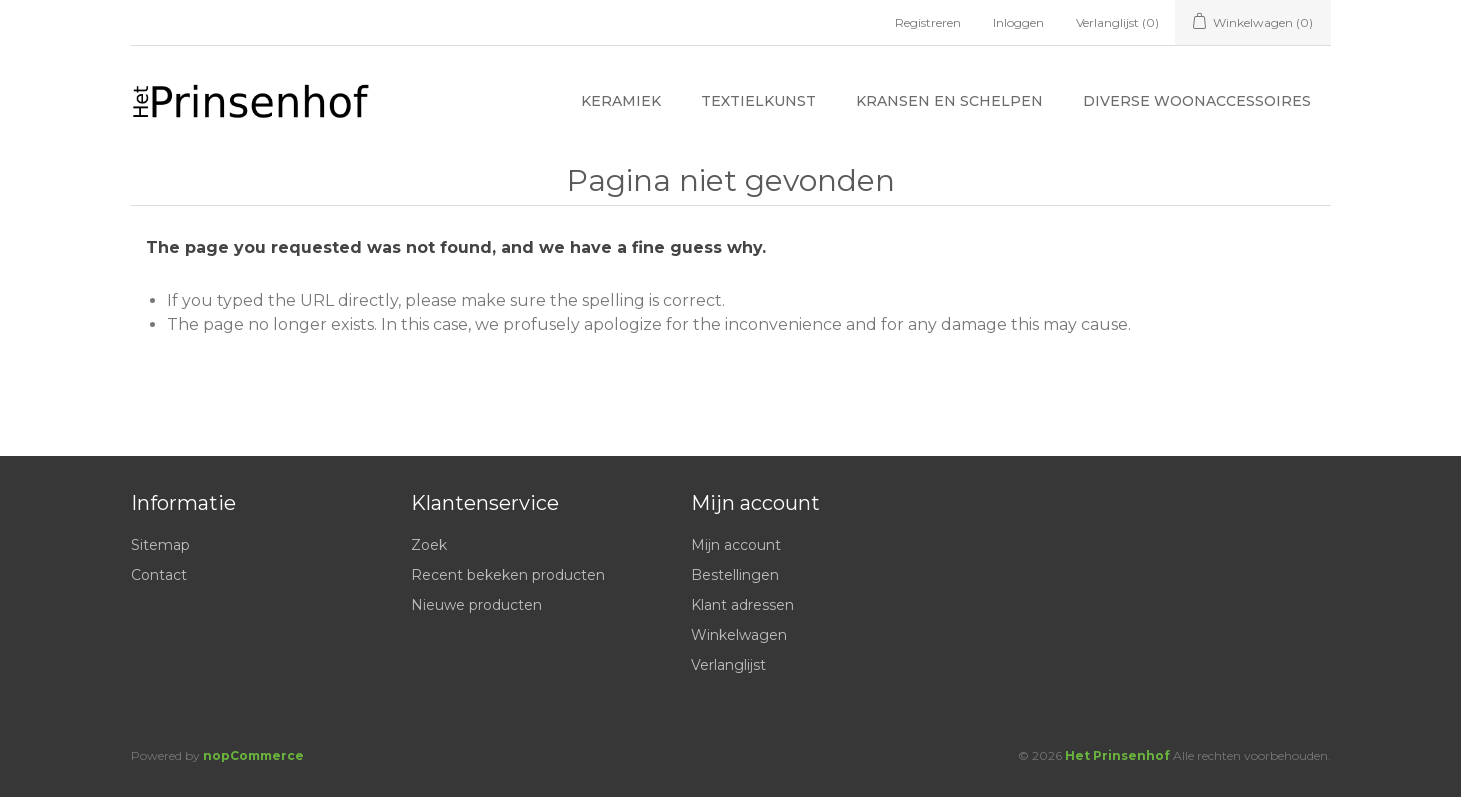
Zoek (429, 545)
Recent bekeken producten (508, 575)
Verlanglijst (728, 665)
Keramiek (621, 101)
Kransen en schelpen (949, 101)
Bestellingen (735, 575)
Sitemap (160, 545)
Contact (159, 575)
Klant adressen (742, 605)
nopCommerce (253, 755)
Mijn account (736, 545)
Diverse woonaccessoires (1197, 101)
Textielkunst (758, 101)
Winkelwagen (739, 635)
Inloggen (1018, 22)
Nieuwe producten (476, 605)
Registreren (928, 22)
